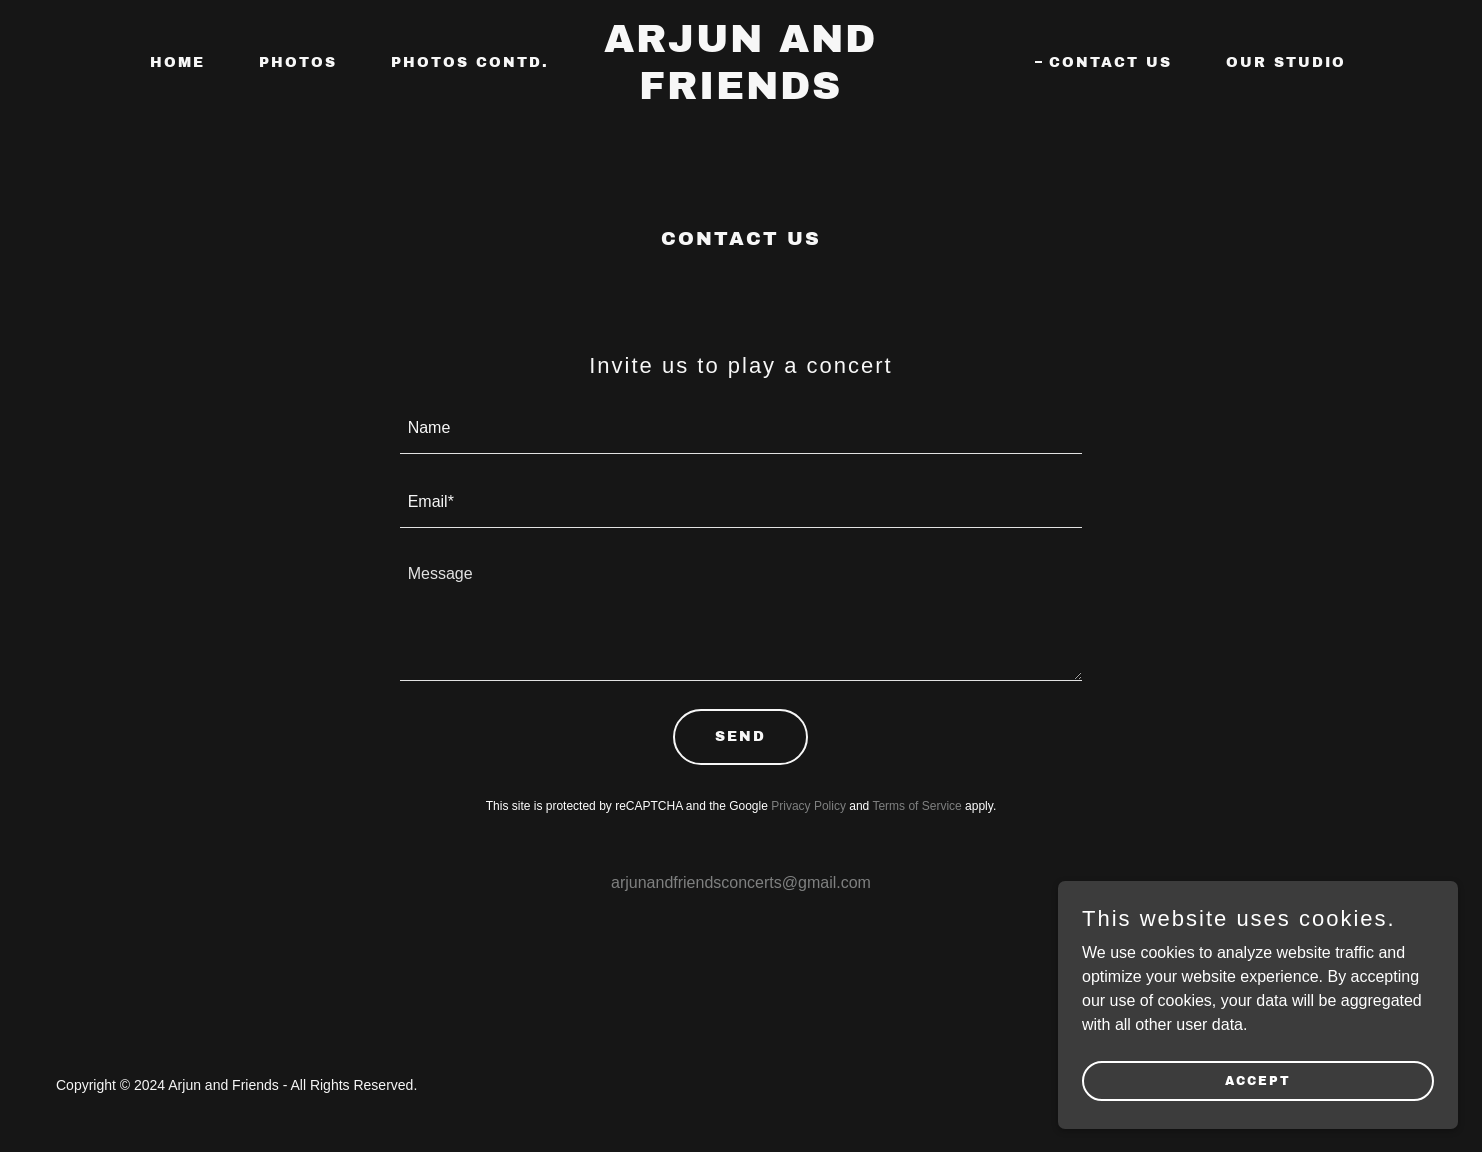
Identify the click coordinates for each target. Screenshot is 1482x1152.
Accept (1258, 1080)
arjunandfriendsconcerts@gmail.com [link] (741, 882)
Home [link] (177, 62)
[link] (740, 93)
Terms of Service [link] (916, 806)
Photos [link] (298, 62)
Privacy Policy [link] (808, 806)
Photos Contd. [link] (470, 62)
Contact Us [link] (1110, 62)
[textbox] (741, 429)
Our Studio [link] (1286, 62)
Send (740, 736)
